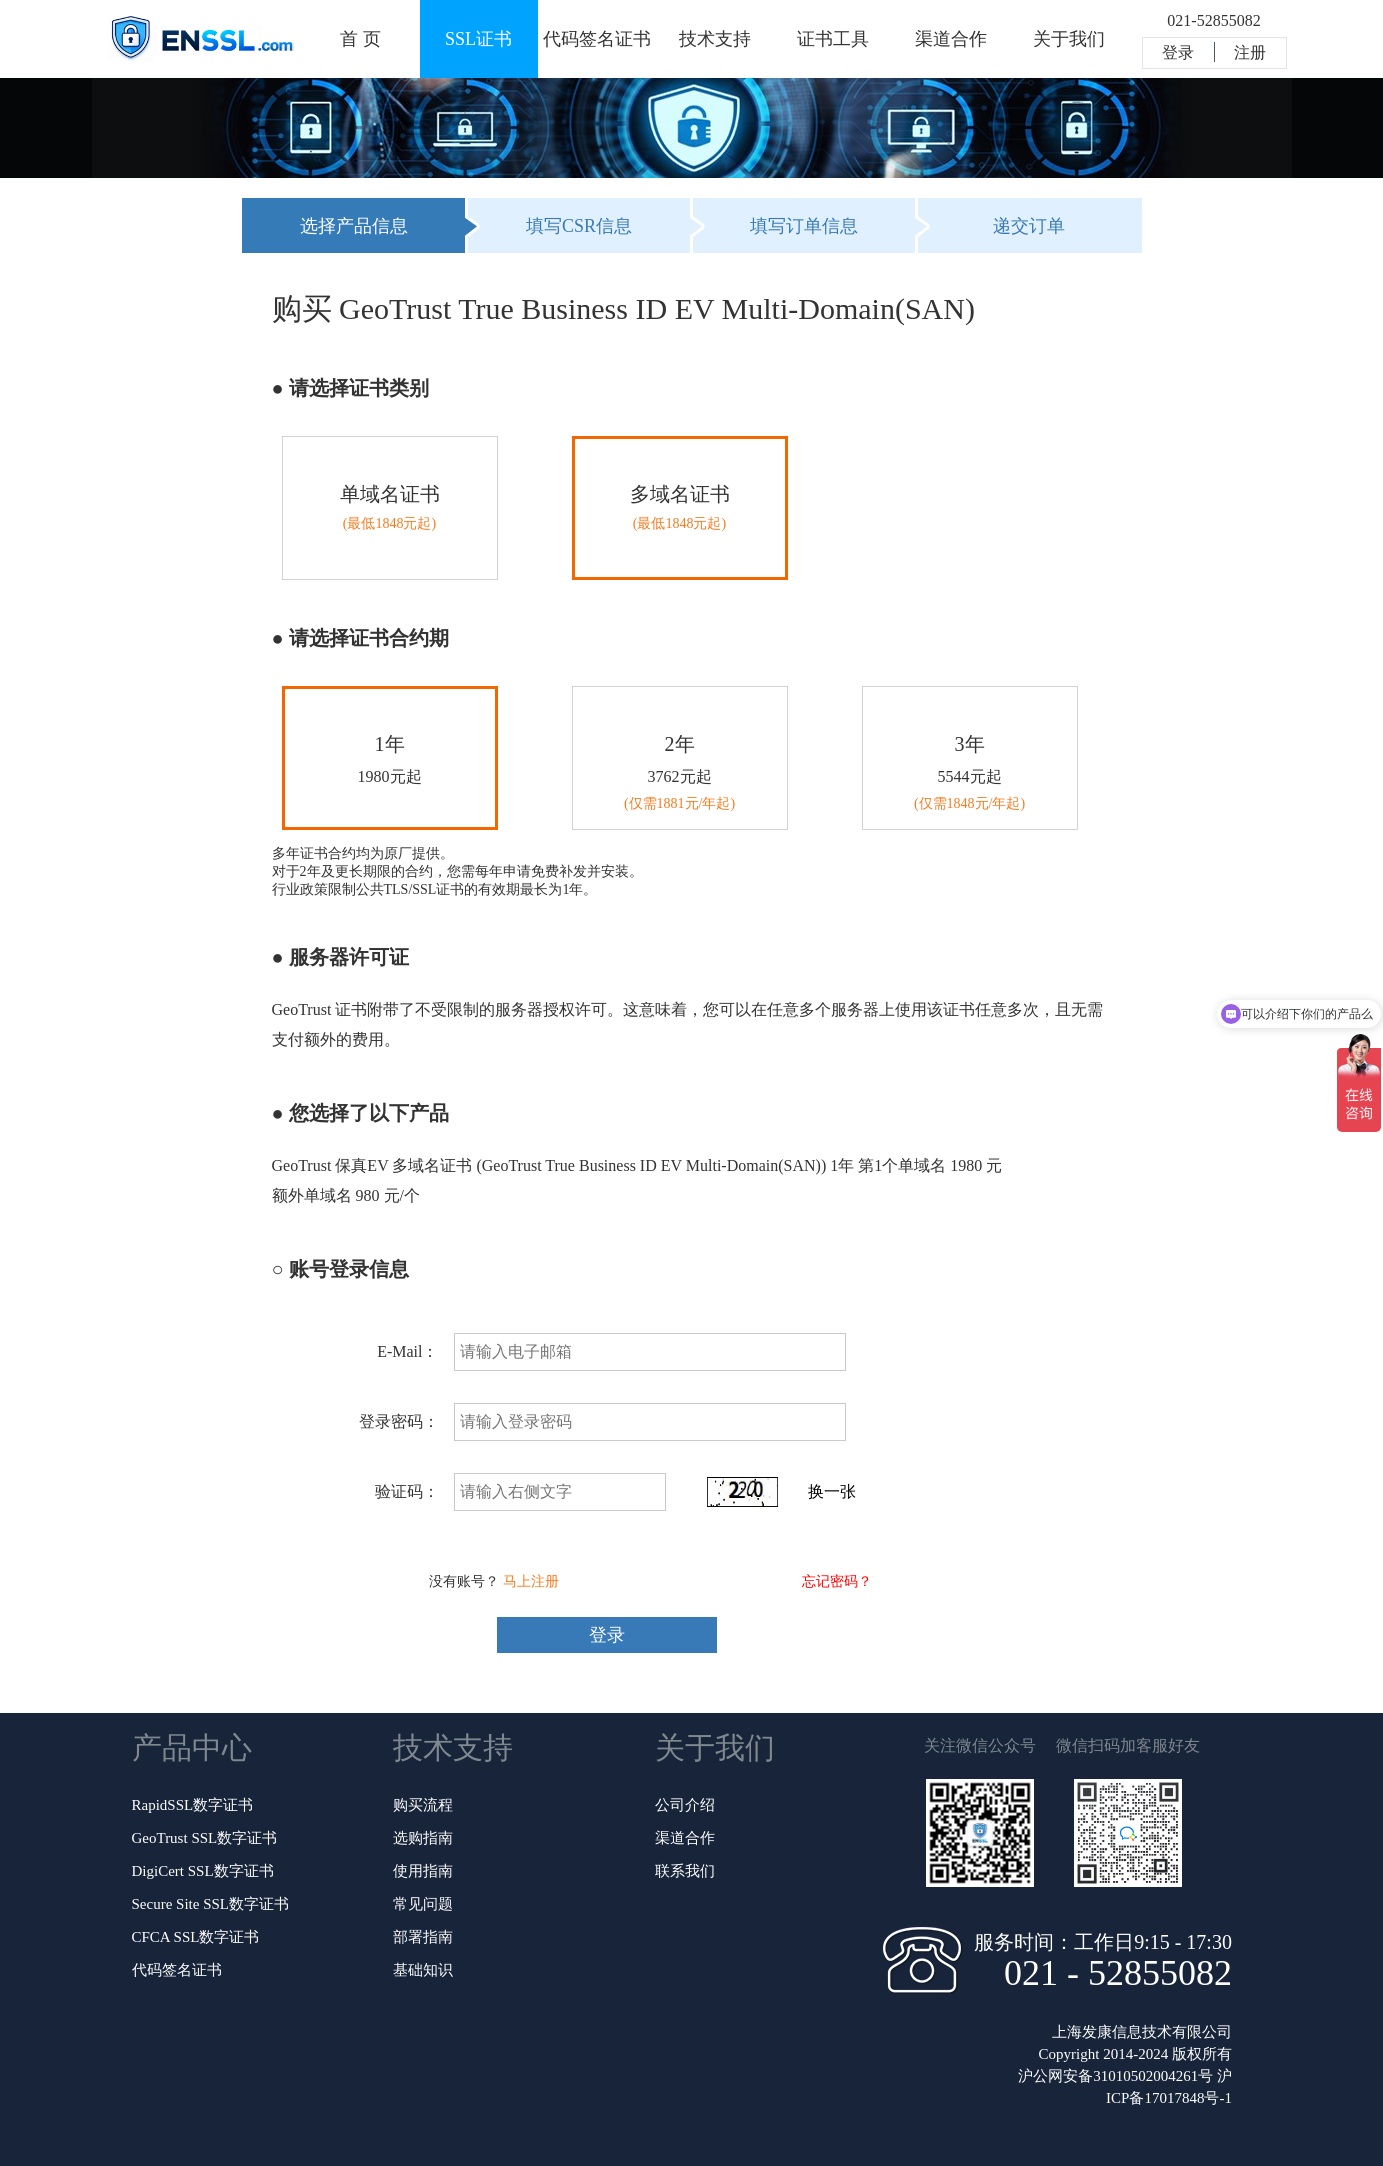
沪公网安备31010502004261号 (1115, 2076)
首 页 (360, 39)
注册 (1250, 52)
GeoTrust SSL (205, 1838)
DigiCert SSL (203, 1871)
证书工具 (833, 39)
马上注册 (531, 1581)
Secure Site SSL (211, 1904)
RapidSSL (193, 1805)
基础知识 (423, 1970)
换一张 (832, 1491)
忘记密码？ (837, 1581)
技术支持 (715, 39)
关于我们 (1069, 39)
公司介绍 (685, 1805)
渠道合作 (951, 39)
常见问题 (423, 1904)
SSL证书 (478, 39)
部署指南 (423, 1937)
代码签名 (177, 1970)
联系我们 (685, 1871)
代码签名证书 (597, 39)
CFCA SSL (196, 1937)
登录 (1178, 52)
